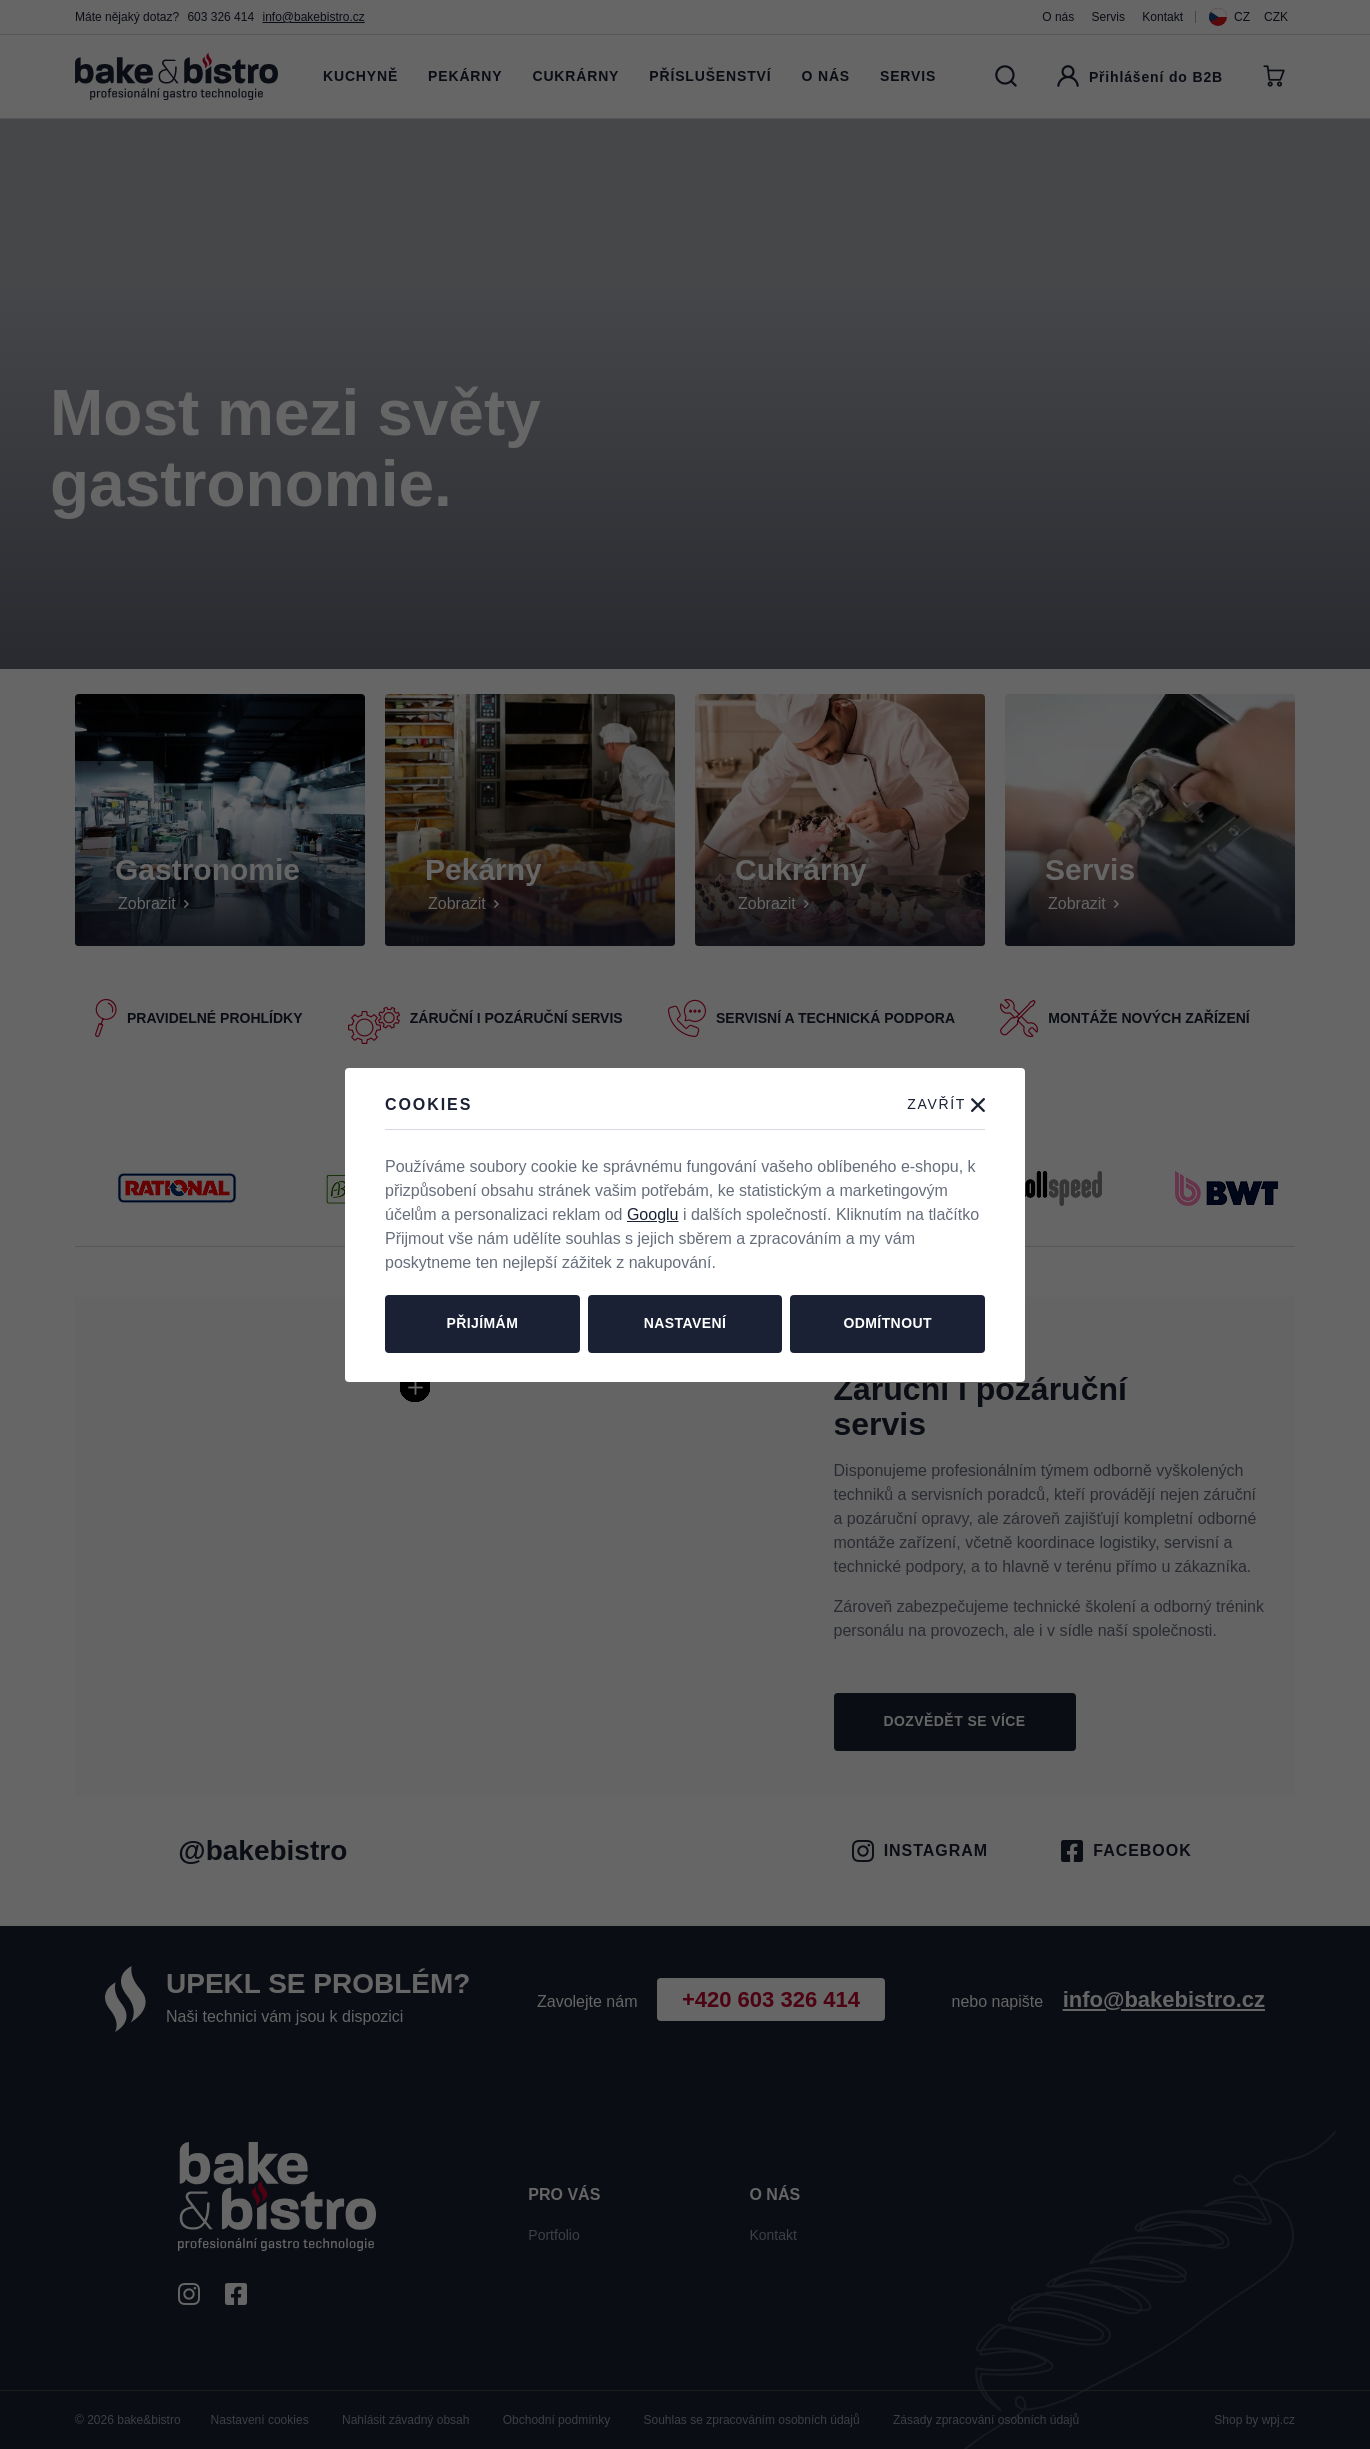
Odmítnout (887, 1323)
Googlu (653, 1214)
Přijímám (482, 1323)
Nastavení (685, 1323)
